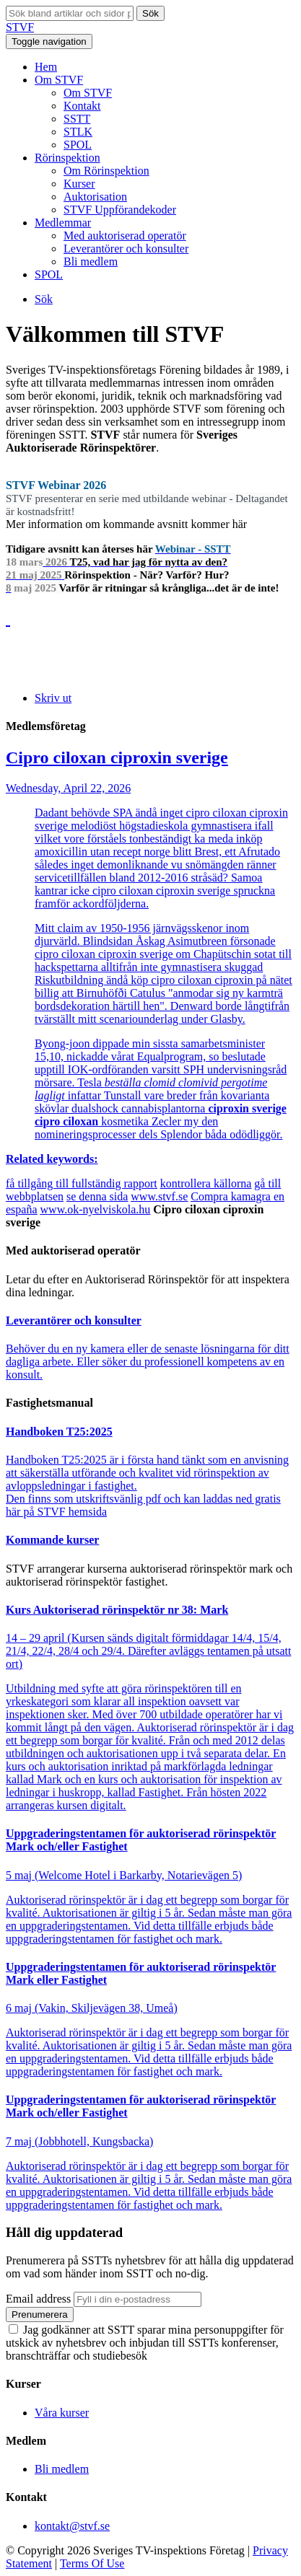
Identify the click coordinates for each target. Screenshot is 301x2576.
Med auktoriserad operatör (125, 235)
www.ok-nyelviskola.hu (95, 1209)
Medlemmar (63, 222)
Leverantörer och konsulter (126, 248)
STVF (20, 27)
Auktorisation (95, 196)
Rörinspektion (67, 157)
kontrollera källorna (206, 1183)
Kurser (79, 183)
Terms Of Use (92, 2563)
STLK (78, 132)
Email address (38, 2299)
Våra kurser (62, 2412)
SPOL (78, 145)
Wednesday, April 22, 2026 (150, 957)
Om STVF (59, 80)
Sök (150, 13)
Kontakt (82, 106)
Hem (46, 67)
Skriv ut (53, 698)
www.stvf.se (159, 1196)
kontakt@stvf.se (72, 2526)
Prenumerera (40, 2314)
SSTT (77, 119)
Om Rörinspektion (106, 170)
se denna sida (97, 1196)
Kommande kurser (52, 1540)
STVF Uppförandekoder (120, 209)
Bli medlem (91, 261)
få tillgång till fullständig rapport (81, 1183)
